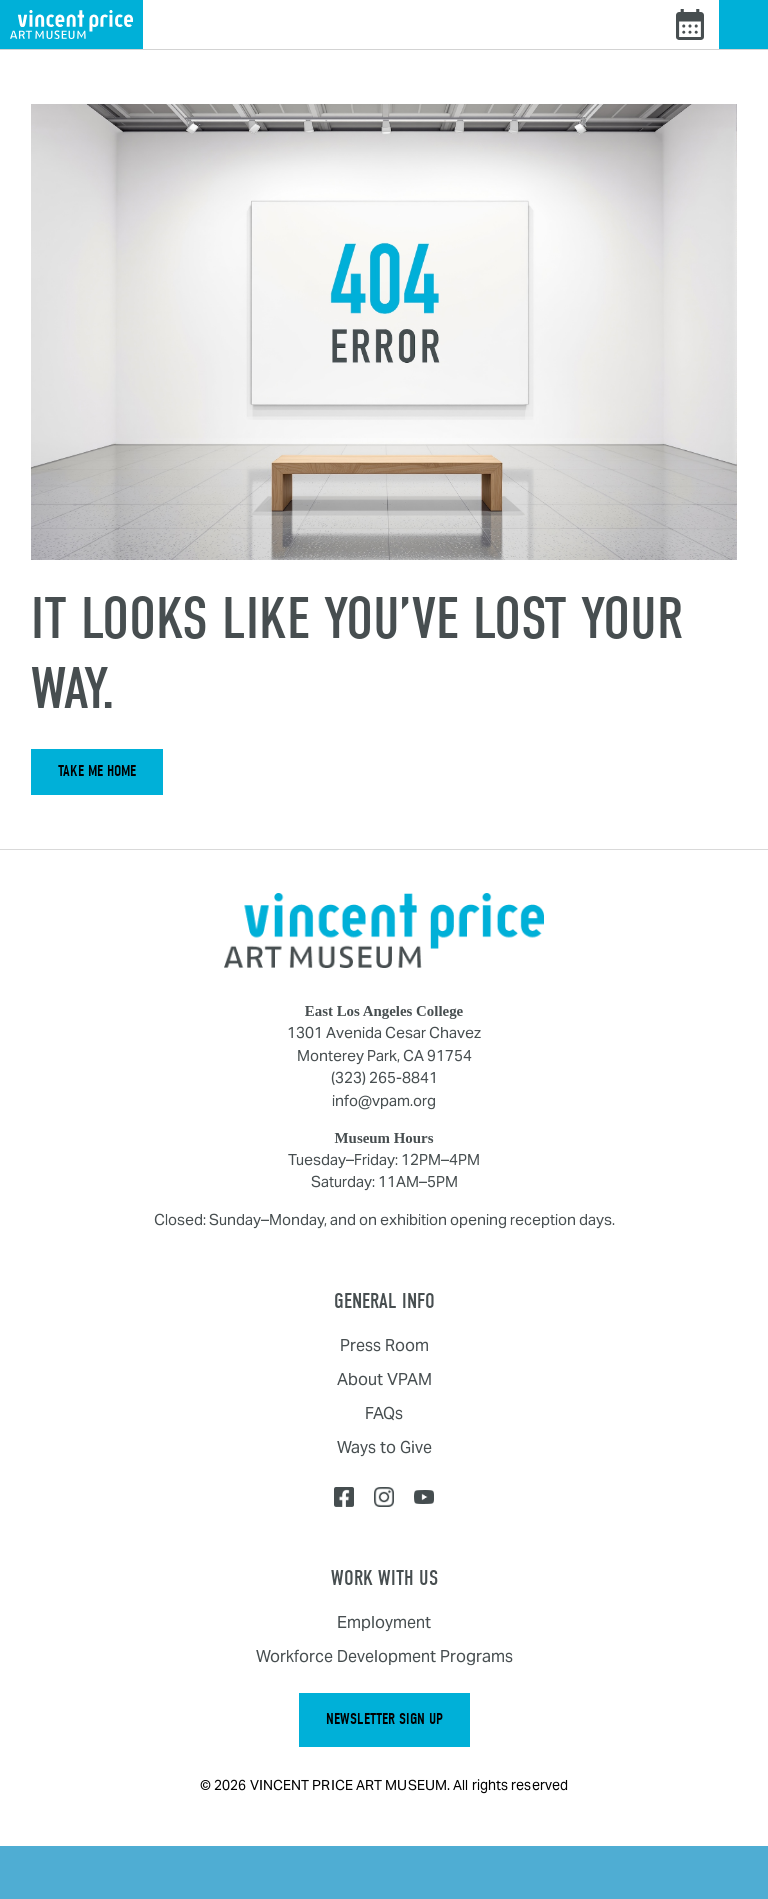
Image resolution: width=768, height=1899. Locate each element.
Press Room (384, 1345)
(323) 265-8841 (384, 1077)
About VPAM (384, 1379)
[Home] (384, 929)
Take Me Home (97, 771)
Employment (384, 1622)
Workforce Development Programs (384, 1656)
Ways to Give (384, 1447)
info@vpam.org (384, 1100)
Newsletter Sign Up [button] (384, 1719)
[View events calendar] (690, 25)
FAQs (384, 1413)
